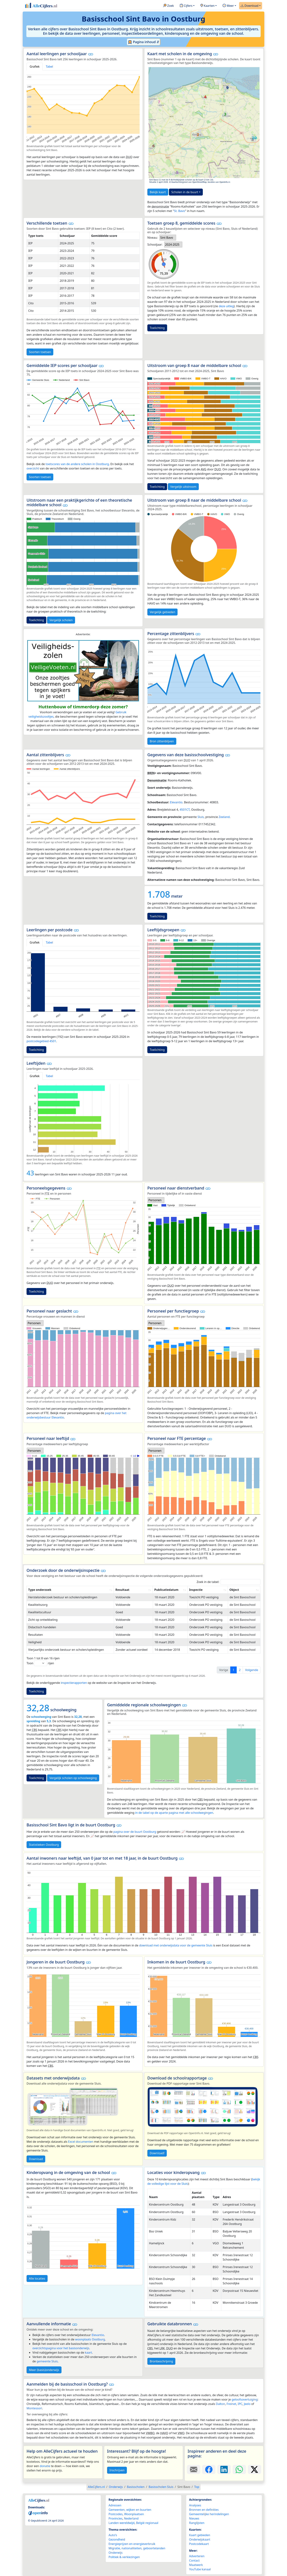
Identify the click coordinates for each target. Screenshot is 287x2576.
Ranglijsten (196, 2523)
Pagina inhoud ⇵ (143, 42)
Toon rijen (40, 1663)
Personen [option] (154, 1200)
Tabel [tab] (49, 67)
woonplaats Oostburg (90, 2339)
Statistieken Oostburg (44, 1845)
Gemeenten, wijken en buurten (130, 2510)
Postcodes (116, 2514)
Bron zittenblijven (162, 741)
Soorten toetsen (40, 352)
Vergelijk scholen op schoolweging (73, 1778)
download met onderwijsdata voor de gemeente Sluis (175, 1945)
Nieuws (194, 2518)
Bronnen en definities (204, 2510)
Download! (157, 2153)
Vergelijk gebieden (162, 612)
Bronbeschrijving (161, 2361)
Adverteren (196, 2556)
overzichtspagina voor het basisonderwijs (60, 2348)
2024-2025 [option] (172, 245)
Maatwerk (196, 2565)
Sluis (200, 817)
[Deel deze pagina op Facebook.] (208, 2469)
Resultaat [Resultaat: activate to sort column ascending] (122, 1590)
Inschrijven (116, 2470)
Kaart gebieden (199, 2535)
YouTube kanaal (200, 2569)
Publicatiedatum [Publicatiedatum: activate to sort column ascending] (166, 1590)
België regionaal (147, 2523)
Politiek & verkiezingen (124, 2557)
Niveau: (152, 238)
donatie (45, 2466)
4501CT (185, 810)
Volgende (251, 1670)
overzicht (33, 468)
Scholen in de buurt (184, 192)
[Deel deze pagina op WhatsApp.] (239, 2469)
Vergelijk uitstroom (183, 487)
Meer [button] (228, 6)
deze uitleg (226, 306)
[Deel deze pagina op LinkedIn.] (224, 2469)
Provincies (115, 2518)
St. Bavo (179, 211)
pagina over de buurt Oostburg (134, 1832)
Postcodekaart (199, 2544)
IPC (240, 2404)
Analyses (195, 2505)
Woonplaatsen (134, 2514)
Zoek (168, 6)
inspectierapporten (74, 1683)
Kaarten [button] (207, 6)
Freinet (231, 2404)
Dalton (220, 2404)
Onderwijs (115, 2553)
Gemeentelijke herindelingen (209, 2514)
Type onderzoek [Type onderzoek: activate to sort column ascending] (39, 1590)
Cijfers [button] (186, 6)
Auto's (113, 2535)
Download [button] (249, 6)
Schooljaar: (155, 245)
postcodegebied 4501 (41, 1041)
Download (36, 2159)
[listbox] (168, 237)
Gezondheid (117, 2539)
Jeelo (247, 2404)
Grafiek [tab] (35, 67)
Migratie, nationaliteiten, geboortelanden (137, 2548)
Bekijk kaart (158, 192)
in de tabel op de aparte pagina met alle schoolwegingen (174, 1813)
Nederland (131, 2518)
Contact (194, 2560)
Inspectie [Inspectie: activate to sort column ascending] (196, 1590)
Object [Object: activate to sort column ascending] (234, 1590)
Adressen (115, 2505)
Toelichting (157, 328)
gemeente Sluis (47, 2361)
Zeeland (224, 817)
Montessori (34, 2408)
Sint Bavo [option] (166, 238)
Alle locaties (37, 2278)
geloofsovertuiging (245, 2399)
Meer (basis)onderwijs (44, 2370)
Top (196, 2487)
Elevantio (176, 802)
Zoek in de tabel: (228, 1582)
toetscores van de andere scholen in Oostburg (77, 464)
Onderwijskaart (199, 2539)
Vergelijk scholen (61, 620)
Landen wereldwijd (122, 2523)
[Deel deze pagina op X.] (254, 2469)
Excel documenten (80, 2142)
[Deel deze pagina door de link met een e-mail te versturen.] (193, 2469)
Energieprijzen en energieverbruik (132, 2544)
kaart (88, 2352)
